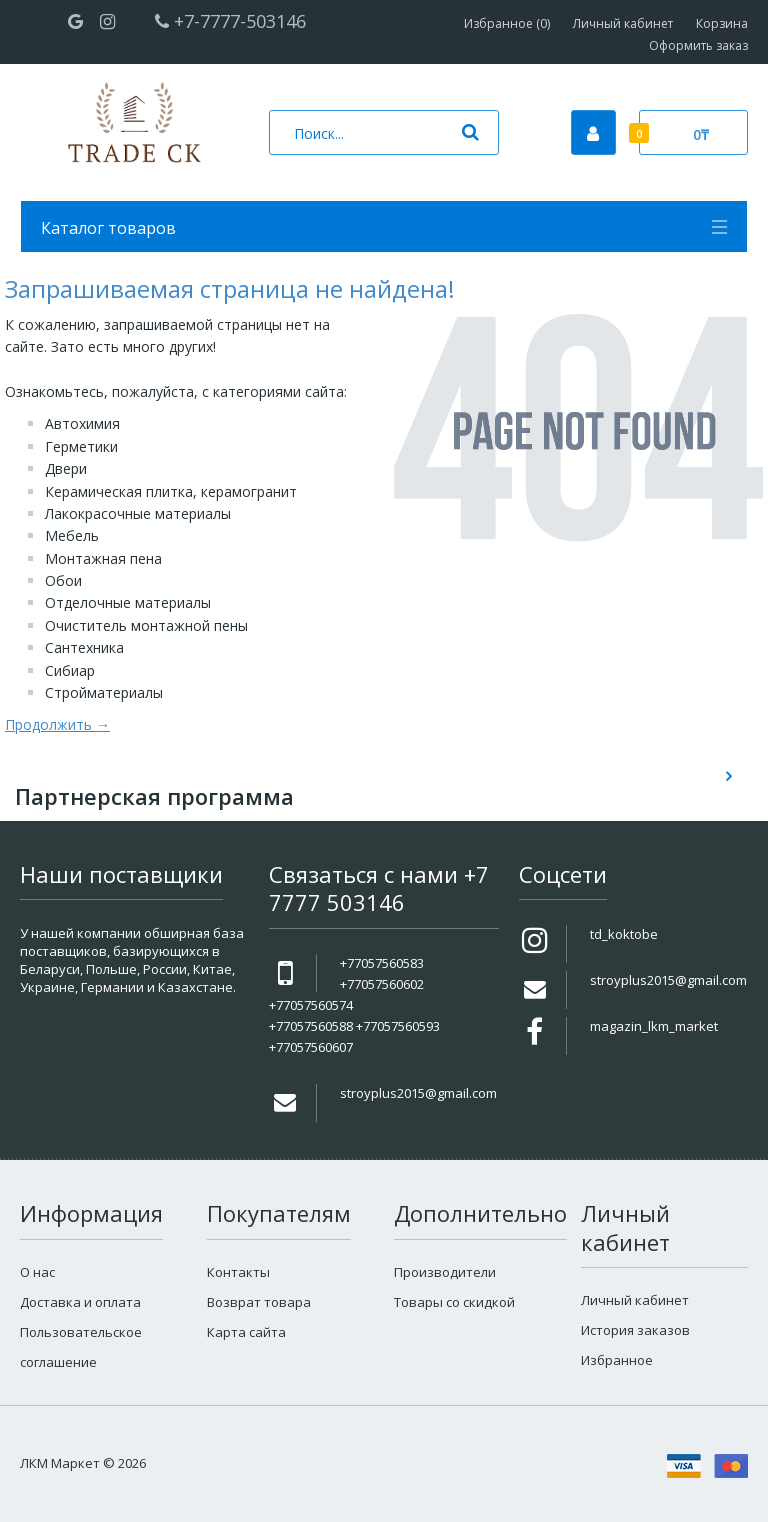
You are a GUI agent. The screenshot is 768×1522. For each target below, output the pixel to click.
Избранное (617, 1360)
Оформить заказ (698, 45)
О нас (37, 1272)
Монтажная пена (103, 558)
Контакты (238, 1272)
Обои (63, 580)
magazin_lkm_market (654, 1026)
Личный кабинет (623, 23)
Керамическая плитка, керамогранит (171, 491)
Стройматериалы (104, 692)
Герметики (81, 446)
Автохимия (82, 423)
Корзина (722, 23)
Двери (66, 468)
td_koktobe (624, 934)
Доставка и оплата (80, 1302)
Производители (445, 1272)
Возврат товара (259, 1302)
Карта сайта (246, 1332)
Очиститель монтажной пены (146, 625)
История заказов (635, 1330)
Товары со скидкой (454, 1302)
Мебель (72, 535)
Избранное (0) (507, 23)
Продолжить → (57, 724)
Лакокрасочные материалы (138, 513)
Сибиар (70, 670)
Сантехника (84, 647)
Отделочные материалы (128, 602)
